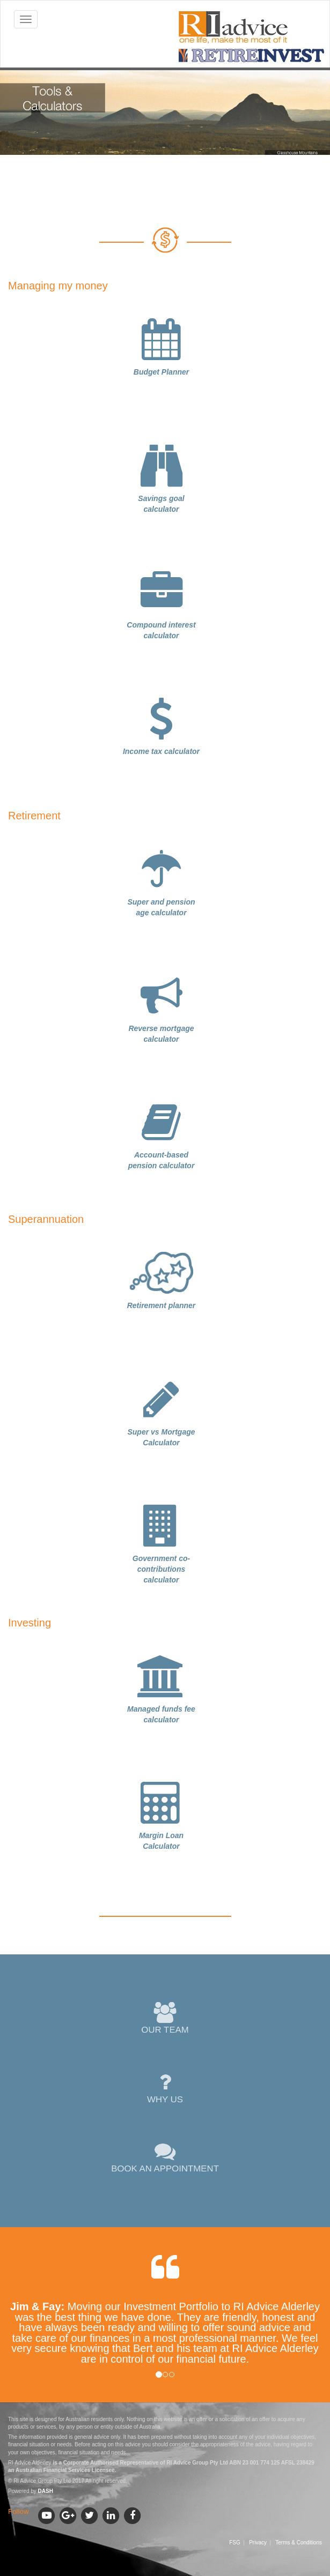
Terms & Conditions (298, 2542)
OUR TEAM (165, 2018)
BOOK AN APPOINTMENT (165, 2158)
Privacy (258, 2542)
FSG (234, 2542)
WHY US (165, 2088)
